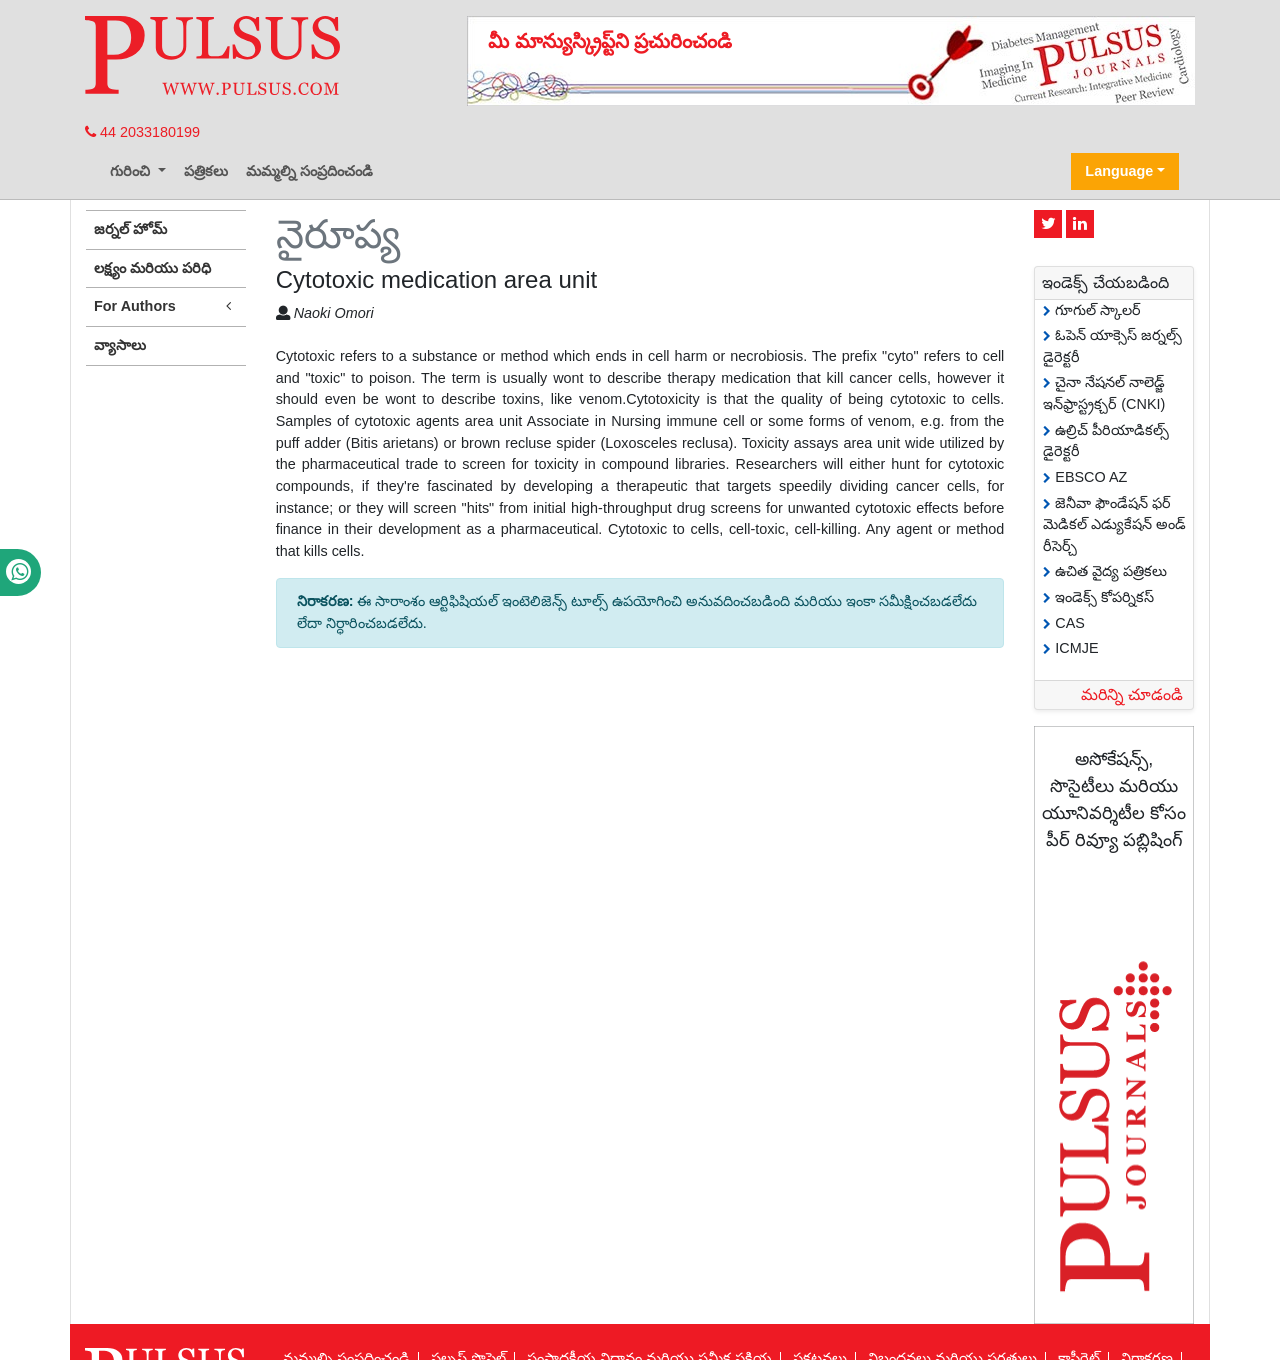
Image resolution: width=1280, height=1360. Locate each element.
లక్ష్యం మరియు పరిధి (152, 268)
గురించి (132, 171)
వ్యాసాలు (120, 345)
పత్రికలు (206, 171)
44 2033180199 (142, 132)
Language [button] (1119, 171)
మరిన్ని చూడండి (1132, 694)
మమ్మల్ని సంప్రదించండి (309, 171)
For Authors (166, 306)
